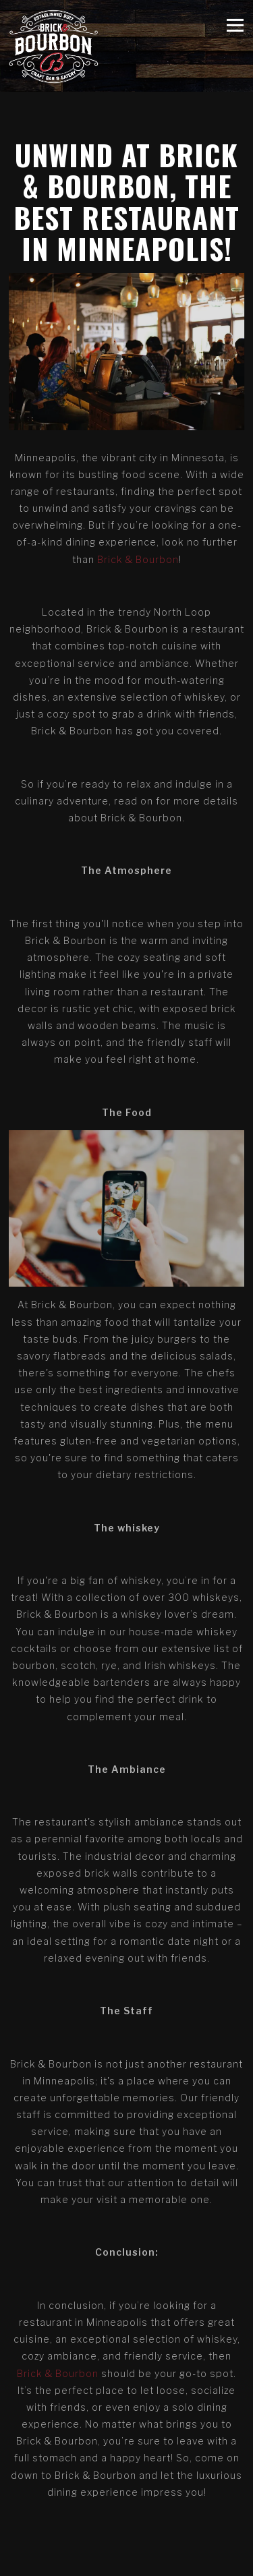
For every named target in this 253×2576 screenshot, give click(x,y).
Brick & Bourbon (138, 559)
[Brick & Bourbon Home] (54, 46)
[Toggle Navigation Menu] (235, 24)
